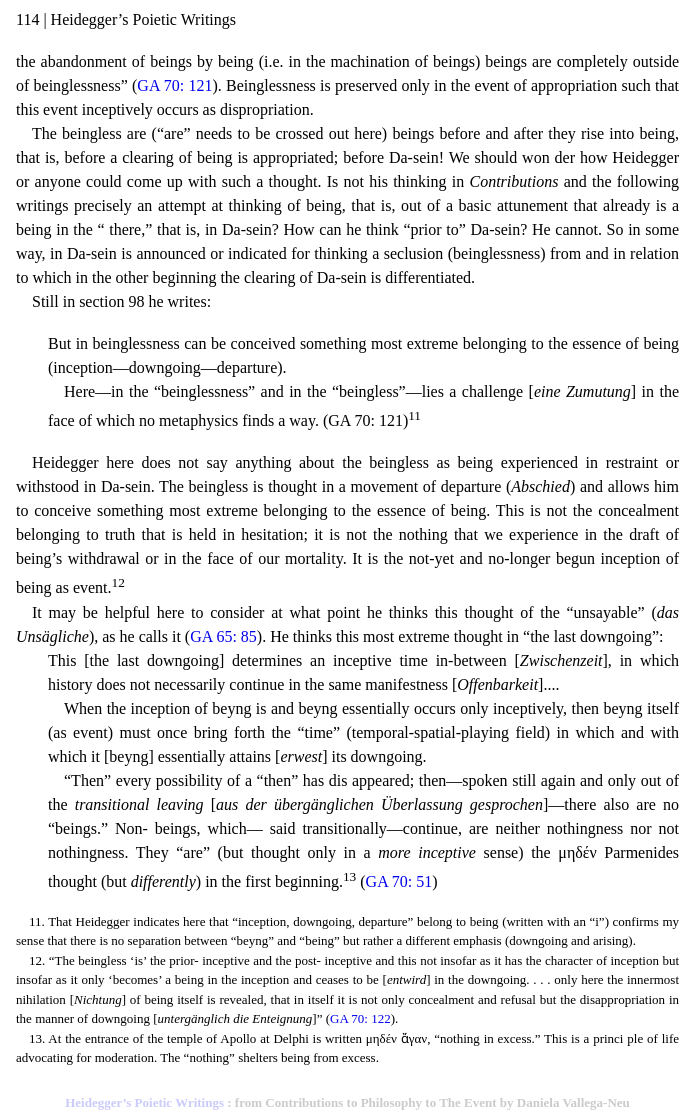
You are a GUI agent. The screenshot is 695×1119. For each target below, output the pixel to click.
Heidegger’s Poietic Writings (144, 1102)
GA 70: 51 (399, 881)
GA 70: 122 (360, 1018)
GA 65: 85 (223, 636)
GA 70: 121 (174, 85)
